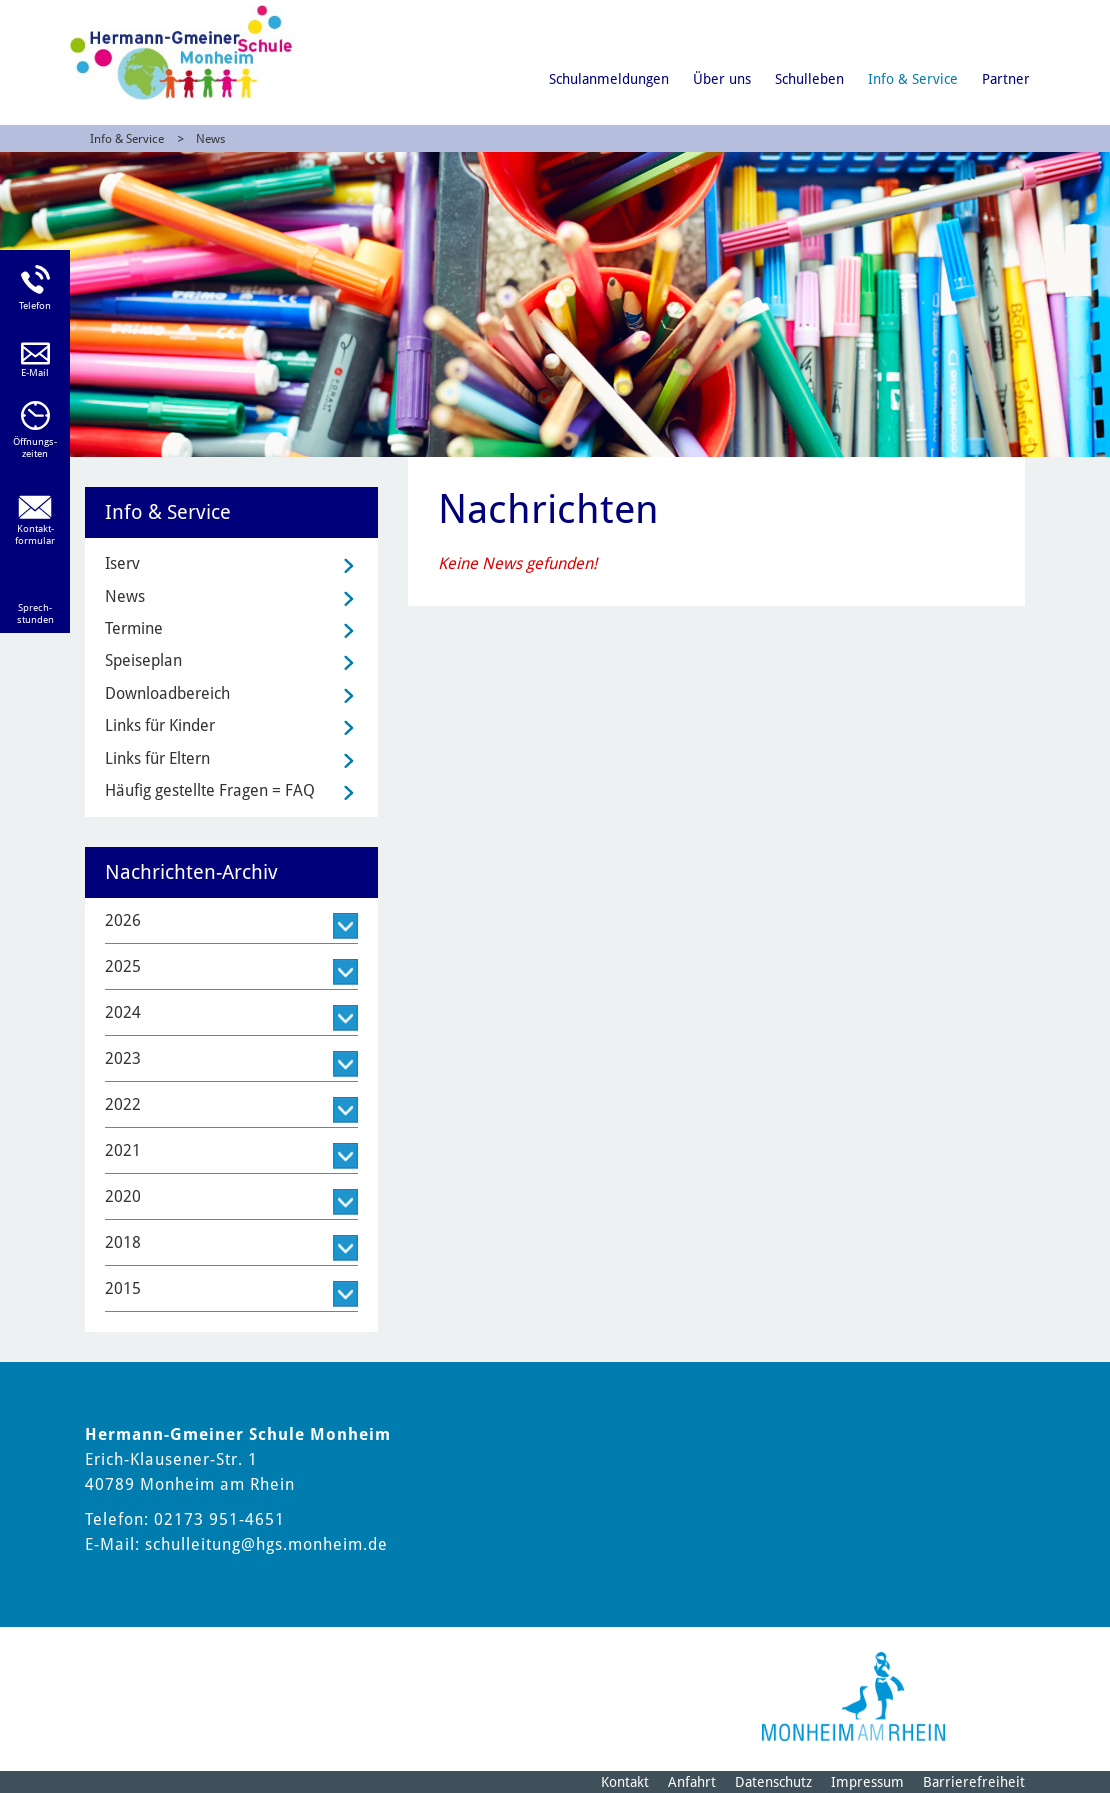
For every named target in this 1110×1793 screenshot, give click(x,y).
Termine (134, 628)
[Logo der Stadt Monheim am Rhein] (853, 1696)
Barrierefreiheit (974, 1782)
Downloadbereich (167, 693)
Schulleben (809, 79)
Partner (1006, 79)
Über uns (722, 79)
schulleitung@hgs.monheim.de (266, 1544)
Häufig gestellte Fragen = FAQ (210, 790)
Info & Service (913, 79)
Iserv (122, 563)
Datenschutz (773, 1782)
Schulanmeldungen (609, 79)
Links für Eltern (157, 758)
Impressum (867, 1782)
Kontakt (625, 1782)
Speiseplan (143, 660)
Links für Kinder (160, 725)
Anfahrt (692, 1782)
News (210, 139)
